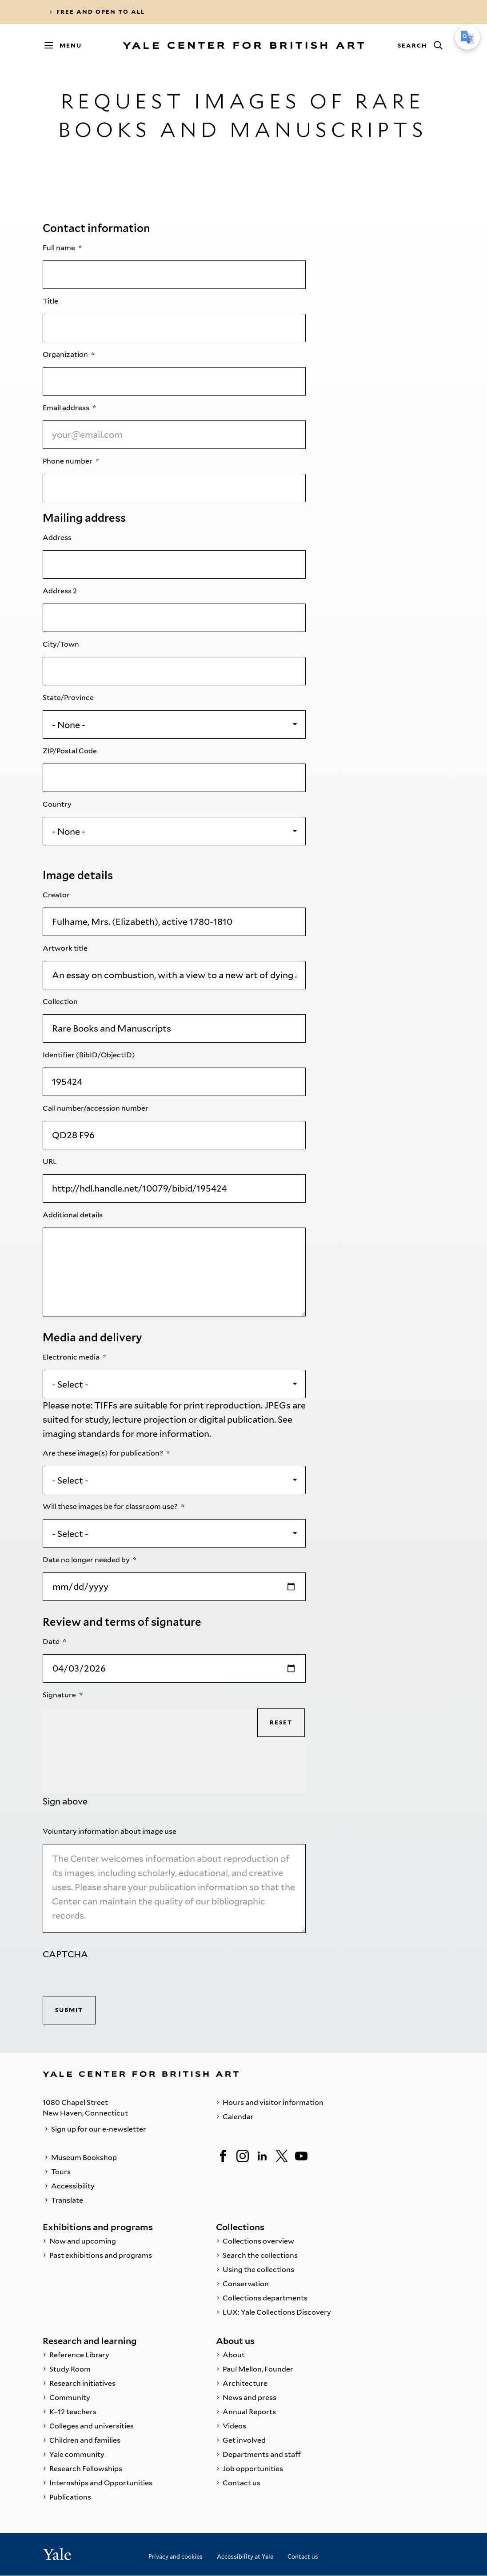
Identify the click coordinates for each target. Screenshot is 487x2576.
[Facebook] (223, 2156)
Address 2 (60, 591)
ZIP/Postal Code (70, 751)
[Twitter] (282, 2156)
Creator (57, 895)
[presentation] (110, 1978)
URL (50, 1161)
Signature (60, 1695)
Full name (59, 248)
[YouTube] (301, 2156)
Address (58, 537)
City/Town (61, 644)
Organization (66, 354)
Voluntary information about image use (110, 1831)
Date (52, 1641)
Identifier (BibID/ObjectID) (89, 1055)
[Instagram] (243, 2156)
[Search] (419, 45)
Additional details (73, 1215)
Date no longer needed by (87, 1560)
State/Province (69, 697)
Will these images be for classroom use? (111, 1506)
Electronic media (72, 1357)
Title (51, 301)
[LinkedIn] (262, 2156)
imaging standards (81, 1433)
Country (58, 804)
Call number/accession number (96, 1108)
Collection (61, 1001)
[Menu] (67, 45)
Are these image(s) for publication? (103, 1453)
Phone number (68, 461)
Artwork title (66, 948)
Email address (67, 408)
